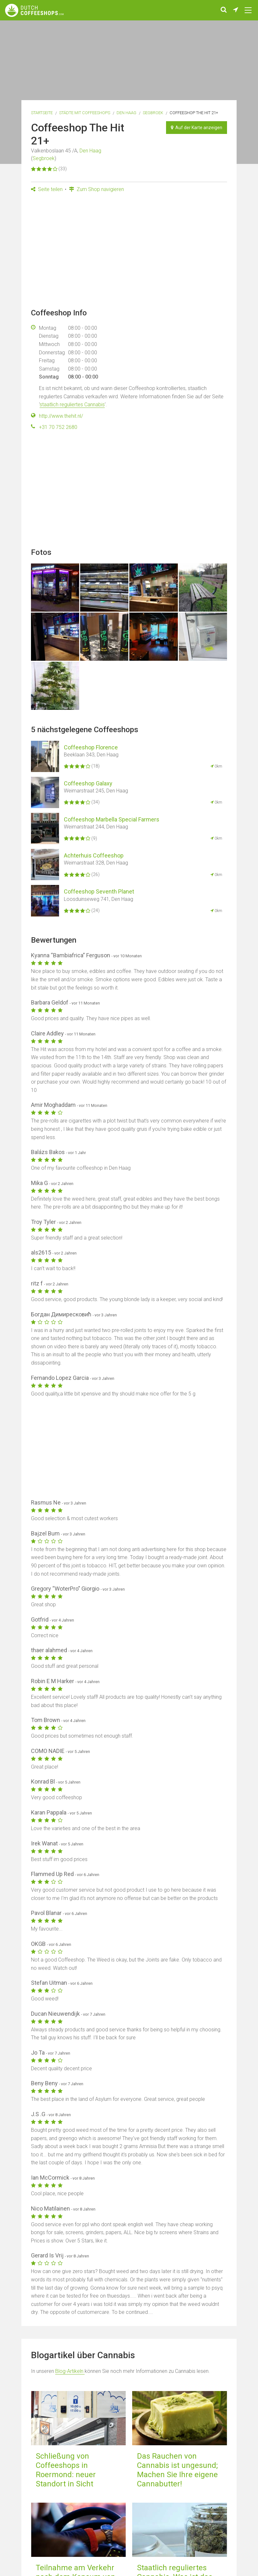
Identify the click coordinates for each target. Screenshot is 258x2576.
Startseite (42, 112)
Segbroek (153, 112)
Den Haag (126, 112)
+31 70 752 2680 (58, 427)
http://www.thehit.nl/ (61, 416)
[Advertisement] (129, 252)
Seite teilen (47, 189)
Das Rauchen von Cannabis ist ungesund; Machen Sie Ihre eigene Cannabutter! (177, 2470)
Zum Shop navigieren (96, 189)
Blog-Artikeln (70, 2371)
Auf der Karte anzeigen (196, 127)
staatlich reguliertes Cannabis (72, 404)
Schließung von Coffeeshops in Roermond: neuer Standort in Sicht (66, 2470)
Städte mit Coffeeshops (84, 112)
